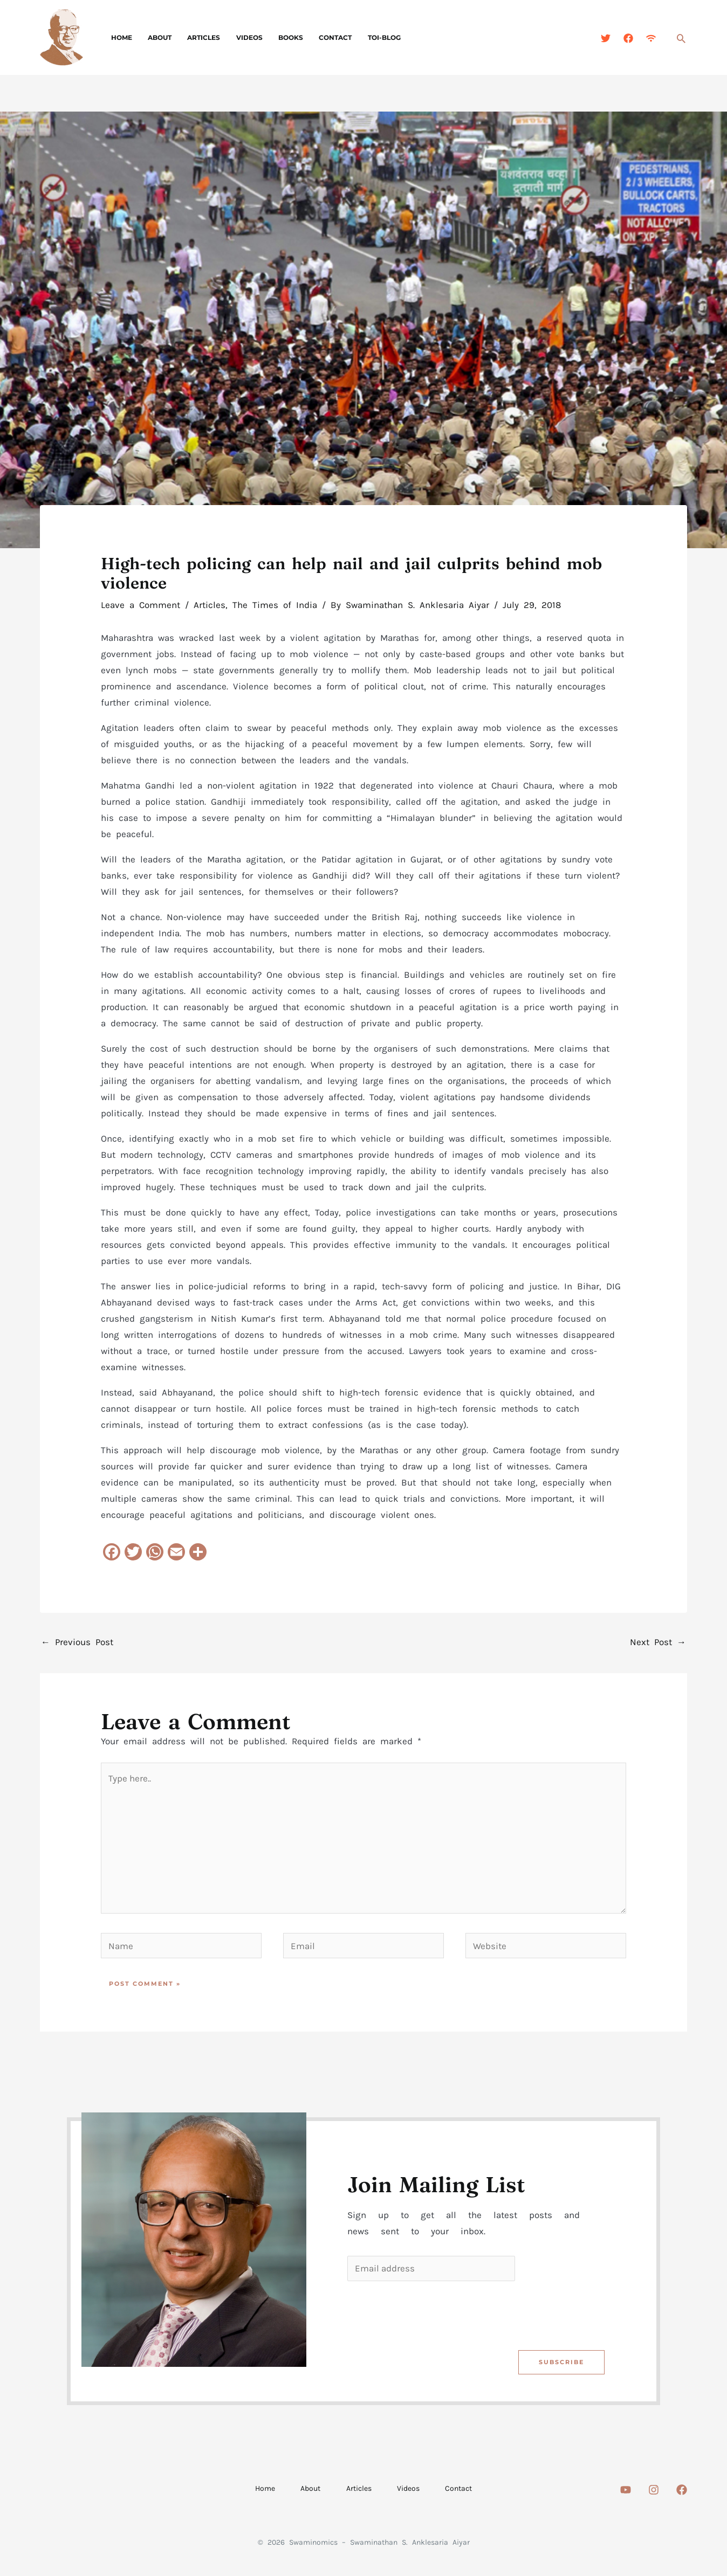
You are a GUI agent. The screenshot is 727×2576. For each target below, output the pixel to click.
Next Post (658, 1641)
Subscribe (561, 2362)
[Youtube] (625, 2490)
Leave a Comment (140, 604)
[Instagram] (653, 2490)
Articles (196, 37)
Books (277, 37)
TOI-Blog (365, 37)
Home (120, 37)
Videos (239, 37)
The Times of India (274, 604)
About (155, 37)
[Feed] (651, 38)
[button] (681, 38)
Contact (319, 37)
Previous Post (77, 1641)
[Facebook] (628, 38)
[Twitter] (606, 38)
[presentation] (430, 2313)
